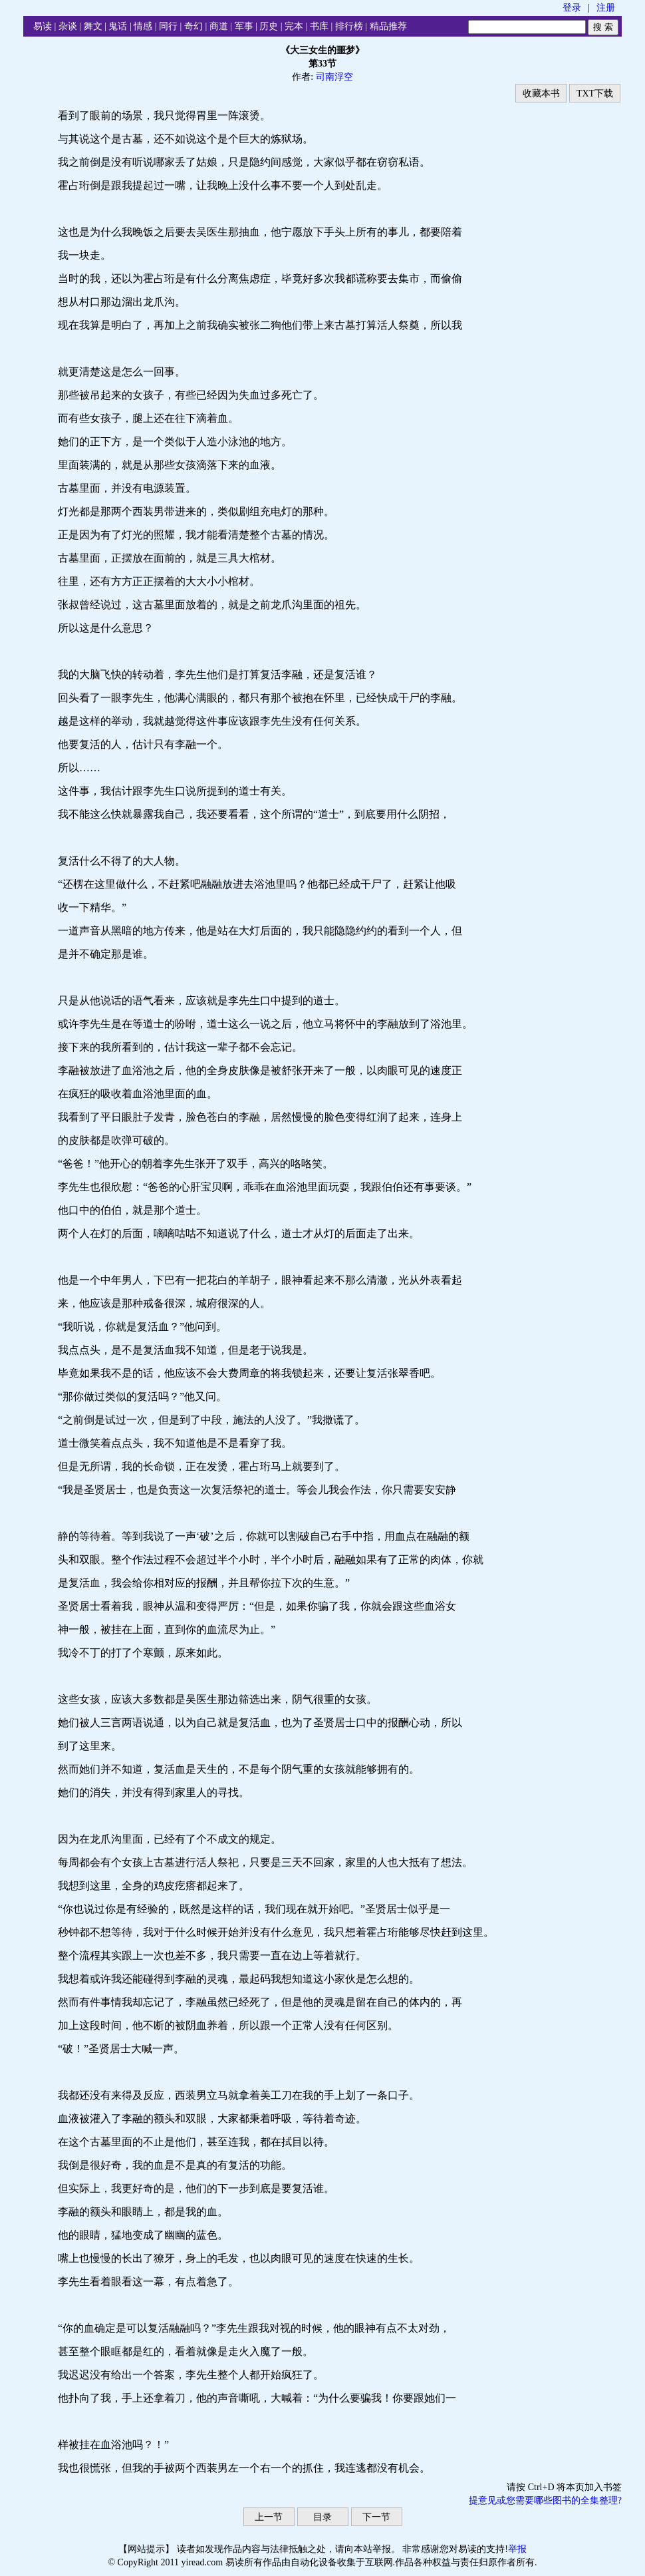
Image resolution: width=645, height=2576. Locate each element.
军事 (244, 26)
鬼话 (117, 26)
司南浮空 (334, 77)
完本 (294, 26)
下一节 (376, 2517)
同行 (168, 26)
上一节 (269, 2517)
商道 (218, 26)
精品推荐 (388, 26)
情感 (143, 26)
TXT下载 (595, 93)
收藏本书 (541, 93)
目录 (322, 2517)
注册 (605, 8)
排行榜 (349, 26)
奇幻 (193, 26)
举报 (517, 2549)
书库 (319, 26)
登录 (572, 8)
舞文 (93, 26)
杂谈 (68, 26)
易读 (42, 26)
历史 (268, 26)
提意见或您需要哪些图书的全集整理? (545, 2500)
